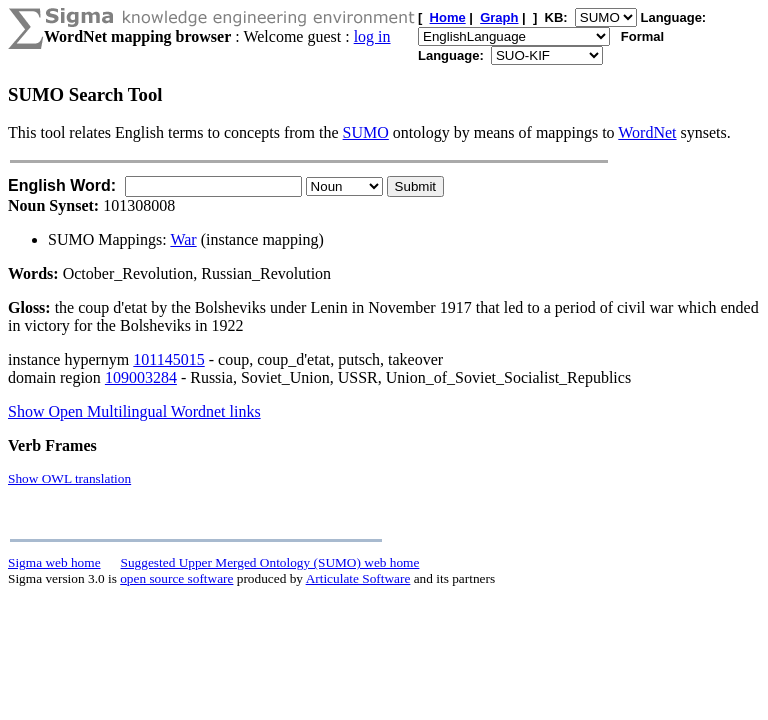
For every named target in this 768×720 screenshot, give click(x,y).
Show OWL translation (69, 478)
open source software (176, 578)
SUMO (366, 132)
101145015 (168, 359)
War (183, 239)
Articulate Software (358, 578)
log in (372, 36)
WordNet (647, 132)
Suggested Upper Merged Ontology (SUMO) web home (270, 562)
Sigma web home (54, 562)
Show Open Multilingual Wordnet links (134, 411)
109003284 (141, 377)
